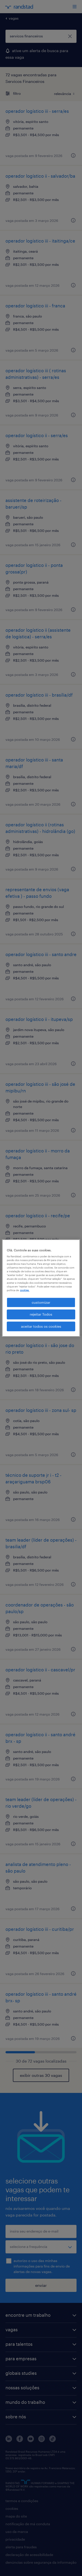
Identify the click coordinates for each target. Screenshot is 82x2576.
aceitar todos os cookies (41, 1326)
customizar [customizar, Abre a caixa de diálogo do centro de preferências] (41, 1302)
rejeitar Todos (41, 1314)
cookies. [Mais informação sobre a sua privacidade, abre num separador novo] (24, 1290)
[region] (41, 1288)
